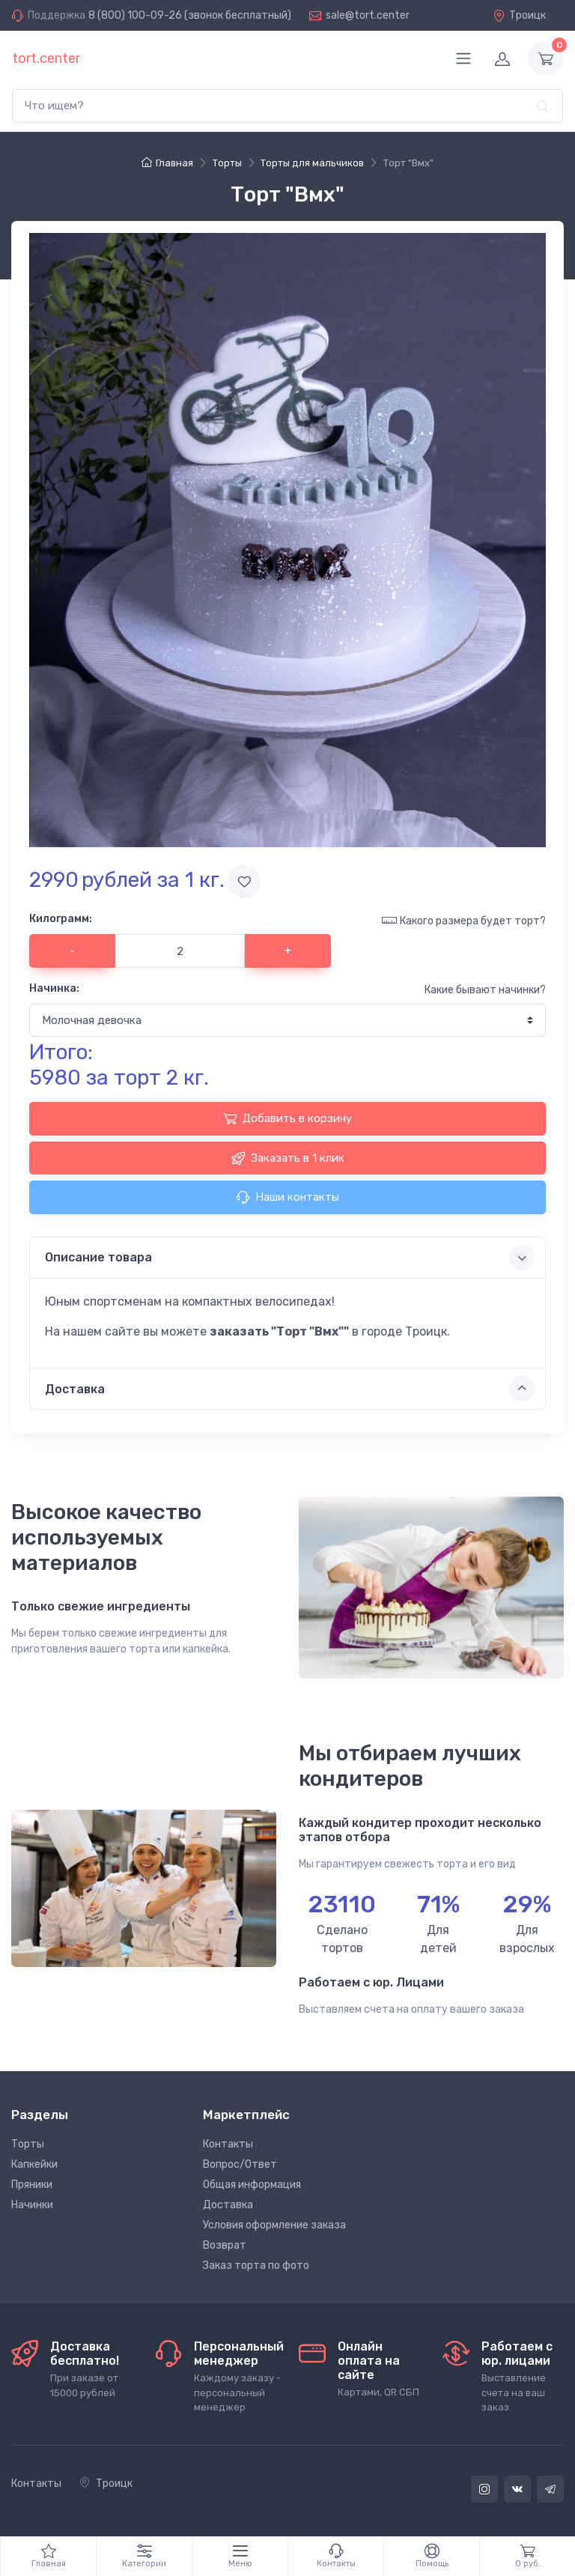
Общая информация (252, 2184)
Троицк (519, 15)
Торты (27, 2144)
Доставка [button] (290, 1388)
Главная (167, 163)
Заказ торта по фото (256, 2265)
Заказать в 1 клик (287, 1158)
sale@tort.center (368, 15)
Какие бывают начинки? (485, 990)
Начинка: (54, 988)
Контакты (228, 2144)
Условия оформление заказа (274, 2225)
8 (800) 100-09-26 (135, 15)
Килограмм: (60, 918)
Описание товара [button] (290, 1257)
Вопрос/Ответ (240, 2164)
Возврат (224, 2245)
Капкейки (34, 2164)
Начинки (32, 2204)
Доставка (228, 2204)
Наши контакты (287, 1197)
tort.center (46, 58)
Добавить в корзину (287, 1118)
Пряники (31, 2184)
